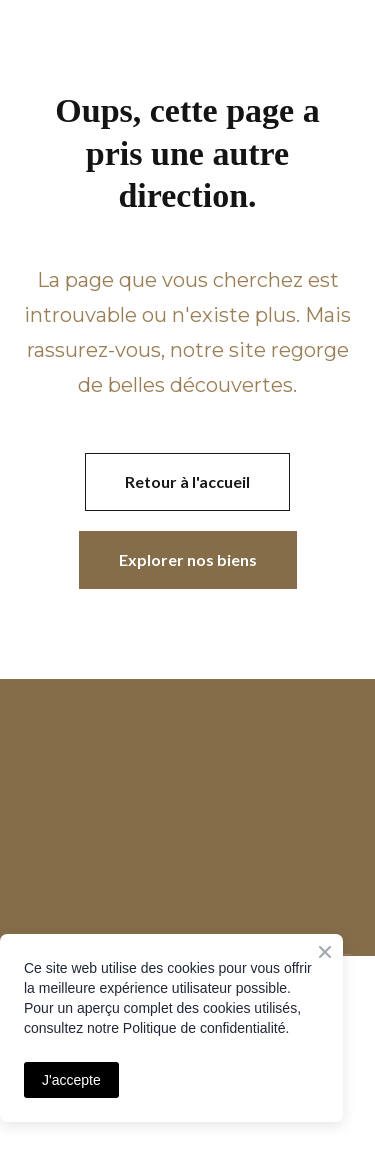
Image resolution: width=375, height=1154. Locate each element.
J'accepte (71, 1080)
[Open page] (187, 738)
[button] (187, 482)
